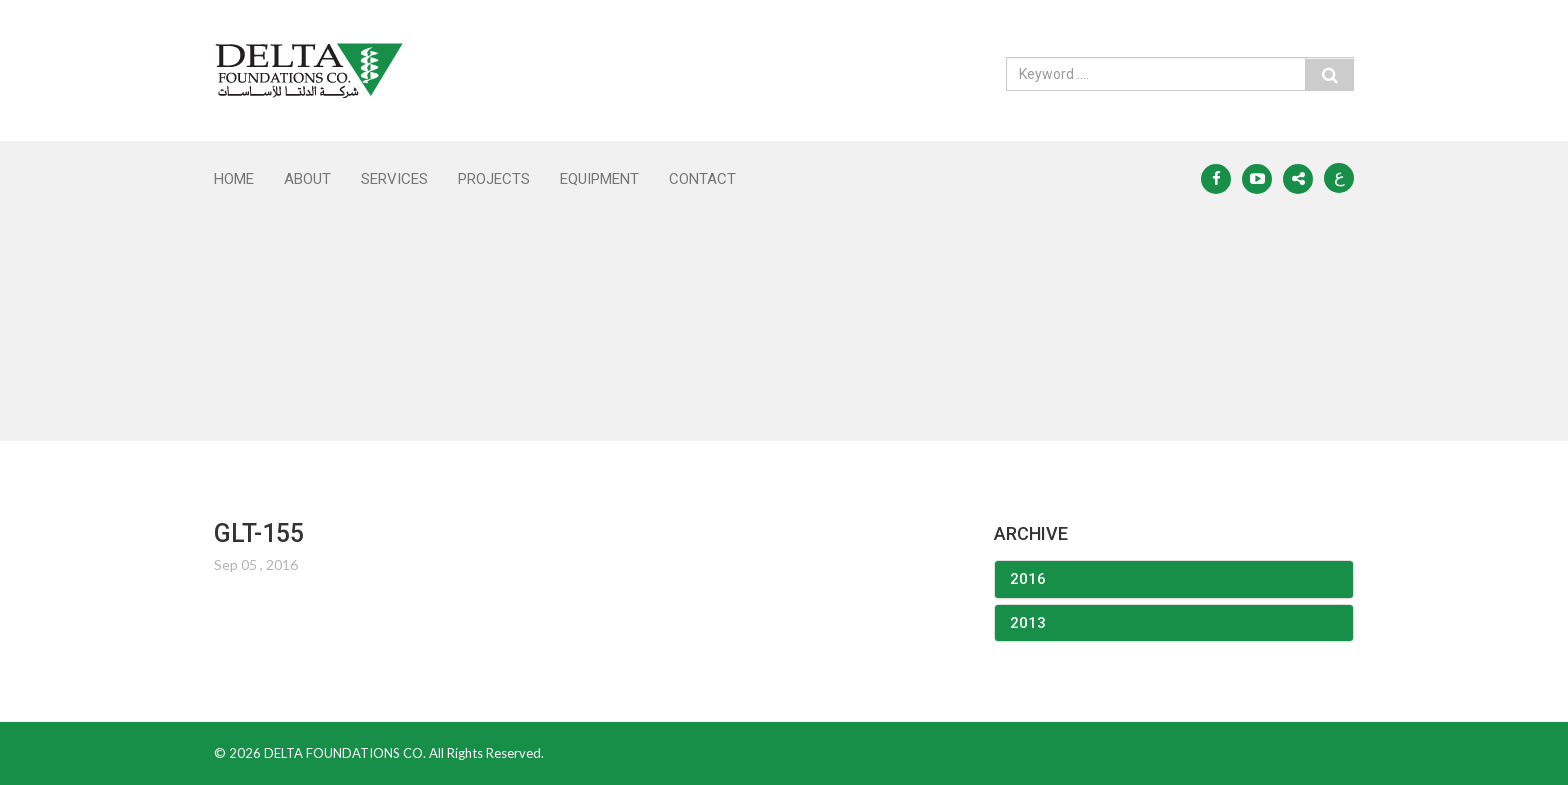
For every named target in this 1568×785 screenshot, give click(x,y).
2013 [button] (1028, 623)
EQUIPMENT (599, 179)
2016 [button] (1028, 579)
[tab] (1174, 579)
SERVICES (394, 179)
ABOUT (307, 179)
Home (234, 179)
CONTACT (702, 179)
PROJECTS (494, 179)
